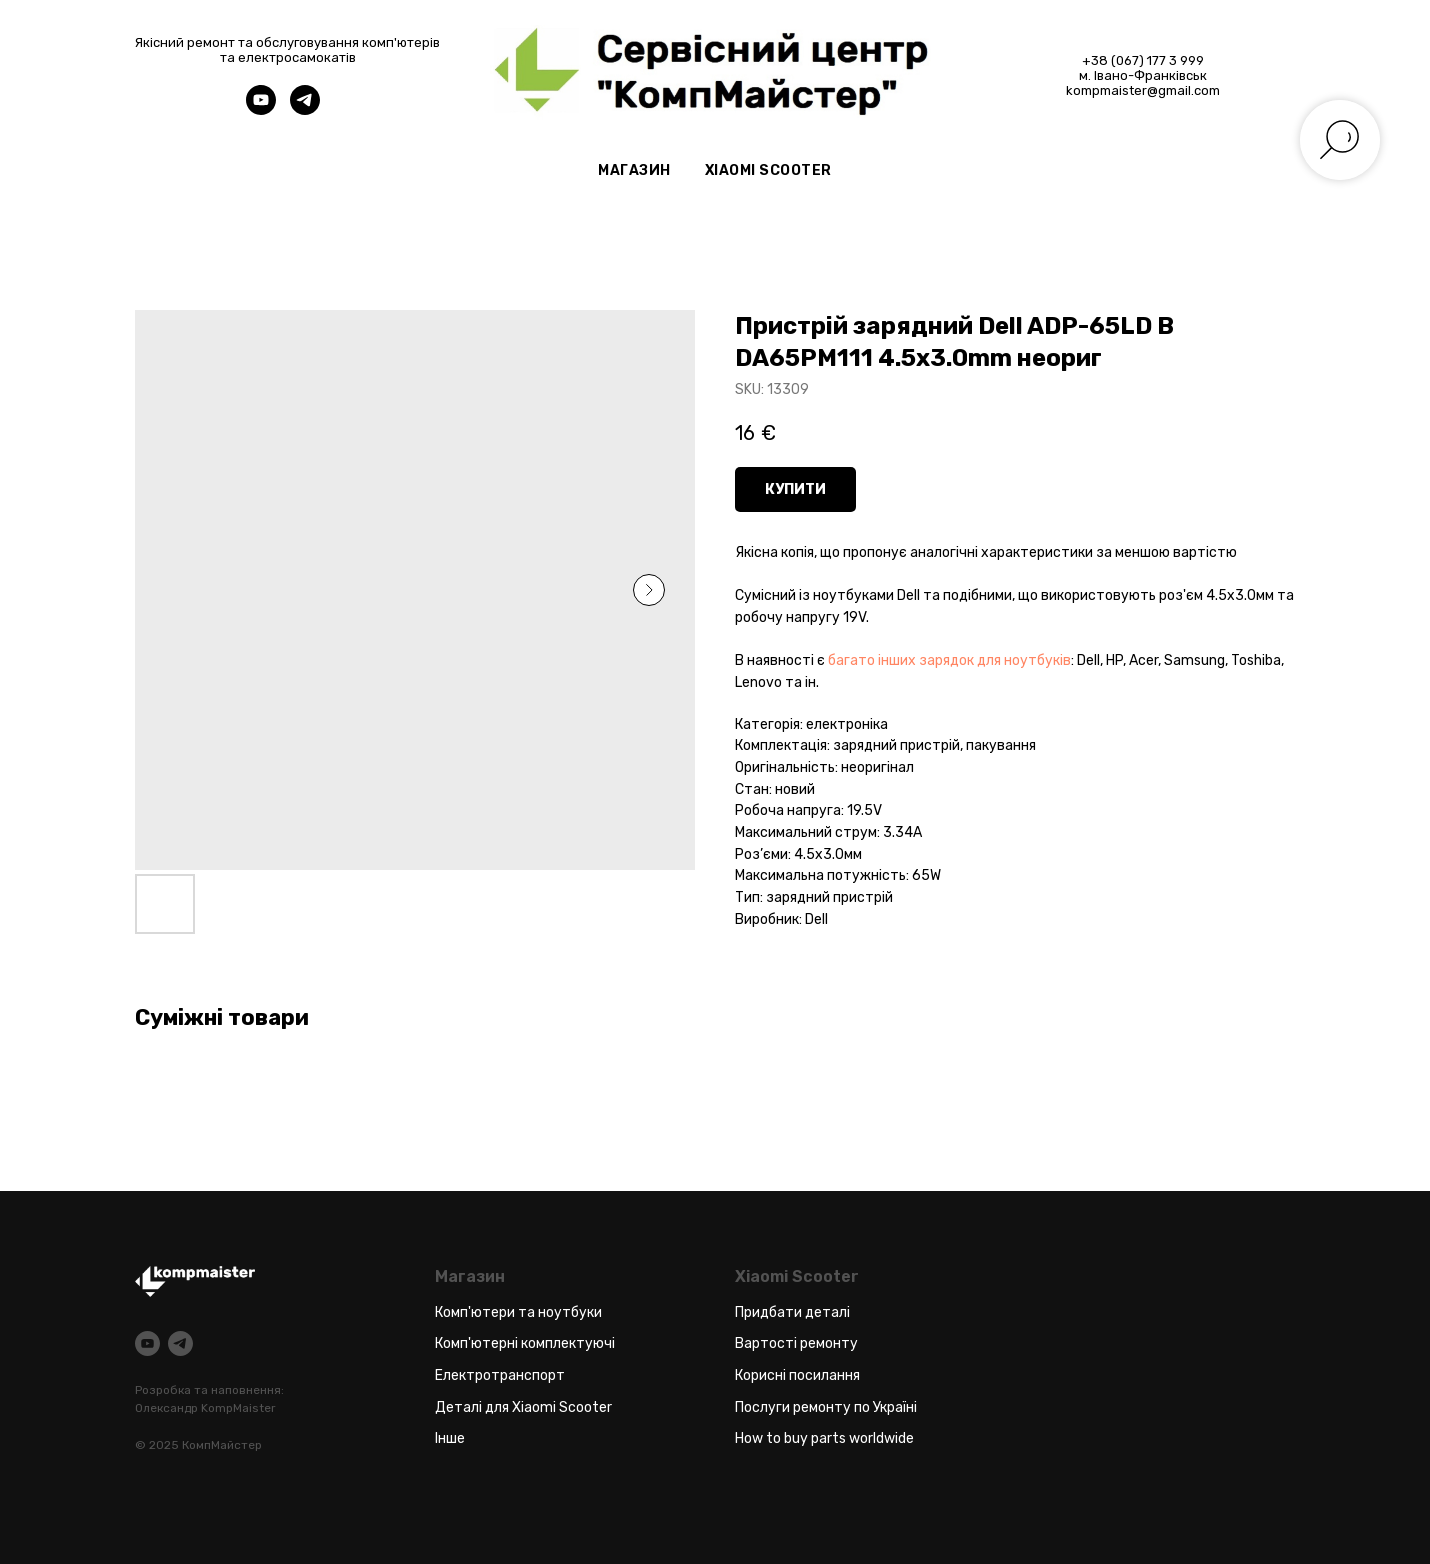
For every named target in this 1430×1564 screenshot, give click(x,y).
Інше (450, 1438)
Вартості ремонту (796, 1343)
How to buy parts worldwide (824, 1438)
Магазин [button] (634, 170)
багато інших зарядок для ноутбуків (949, 660)
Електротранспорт (500, 1375)
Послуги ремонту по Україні (826, 1407)
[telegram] (305, 109)
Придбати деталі (792, 1312)
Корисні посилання (797, 1375)
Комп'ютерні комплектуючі (525, 1343)
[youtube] (261, 109)
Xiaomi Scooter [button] (768, 170)
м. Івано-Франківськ (1143, 75)
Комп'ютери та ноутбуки (518, 1312)
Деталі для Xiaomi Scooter (523, 1407)
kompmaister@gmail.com (1143, 90)
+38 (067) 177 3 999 (1143, 60)
